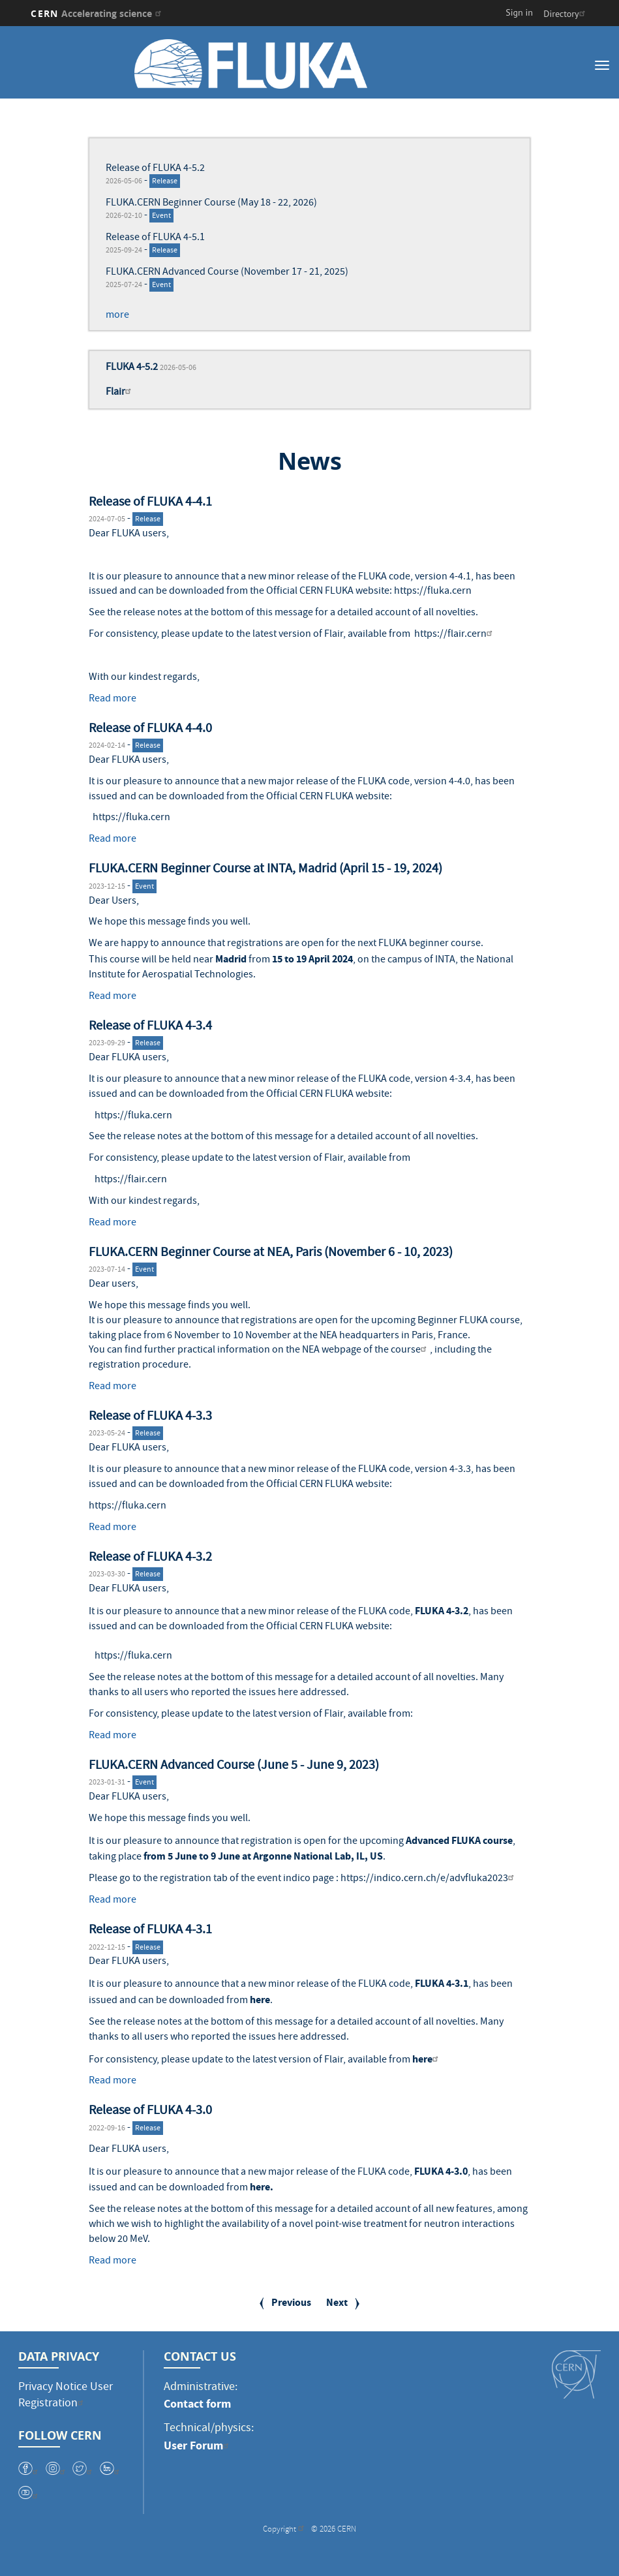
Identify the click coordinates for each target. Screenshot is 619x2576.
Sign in (519, 12)
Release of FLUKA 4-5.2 (155, 169)
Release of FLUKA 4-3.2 (150, 1558)
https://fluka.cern (433, 592)
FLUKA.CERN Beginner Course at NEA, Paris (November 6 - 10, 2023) (271, 1253)
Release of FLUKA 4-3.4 (150, 1027)
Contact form (197, 2404)
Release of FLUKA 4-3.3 (150, 1417)
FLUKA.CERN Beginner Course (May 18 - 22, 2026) (211, 203)
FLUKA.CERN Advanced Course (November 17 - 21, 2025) (227, 273)
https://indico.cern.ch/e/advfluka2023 (428, 1879)
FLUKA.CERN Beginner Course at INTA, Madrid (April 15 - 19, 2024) (265, 870)
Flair (120, 393)
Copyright (285, 2540)
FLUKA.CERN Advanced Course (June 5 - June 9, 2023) (234, 1766)
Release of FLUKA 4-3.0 (150, 2111)
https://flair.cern (455, 635)
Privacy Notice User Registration (65, 2396)
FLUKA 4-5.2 (132, 368)
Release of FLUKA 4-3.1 (150, 1930)
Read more (112, 699)
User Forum (198, 2445)
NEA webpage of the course (366, 1350)
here (260, 1999)
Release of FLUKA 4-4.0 (150, 729)
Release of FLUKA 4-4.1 (150, 503)
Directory (565, 14)
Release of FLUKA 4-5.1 (155, 238)
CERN (97, 13)
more (117, 316)
